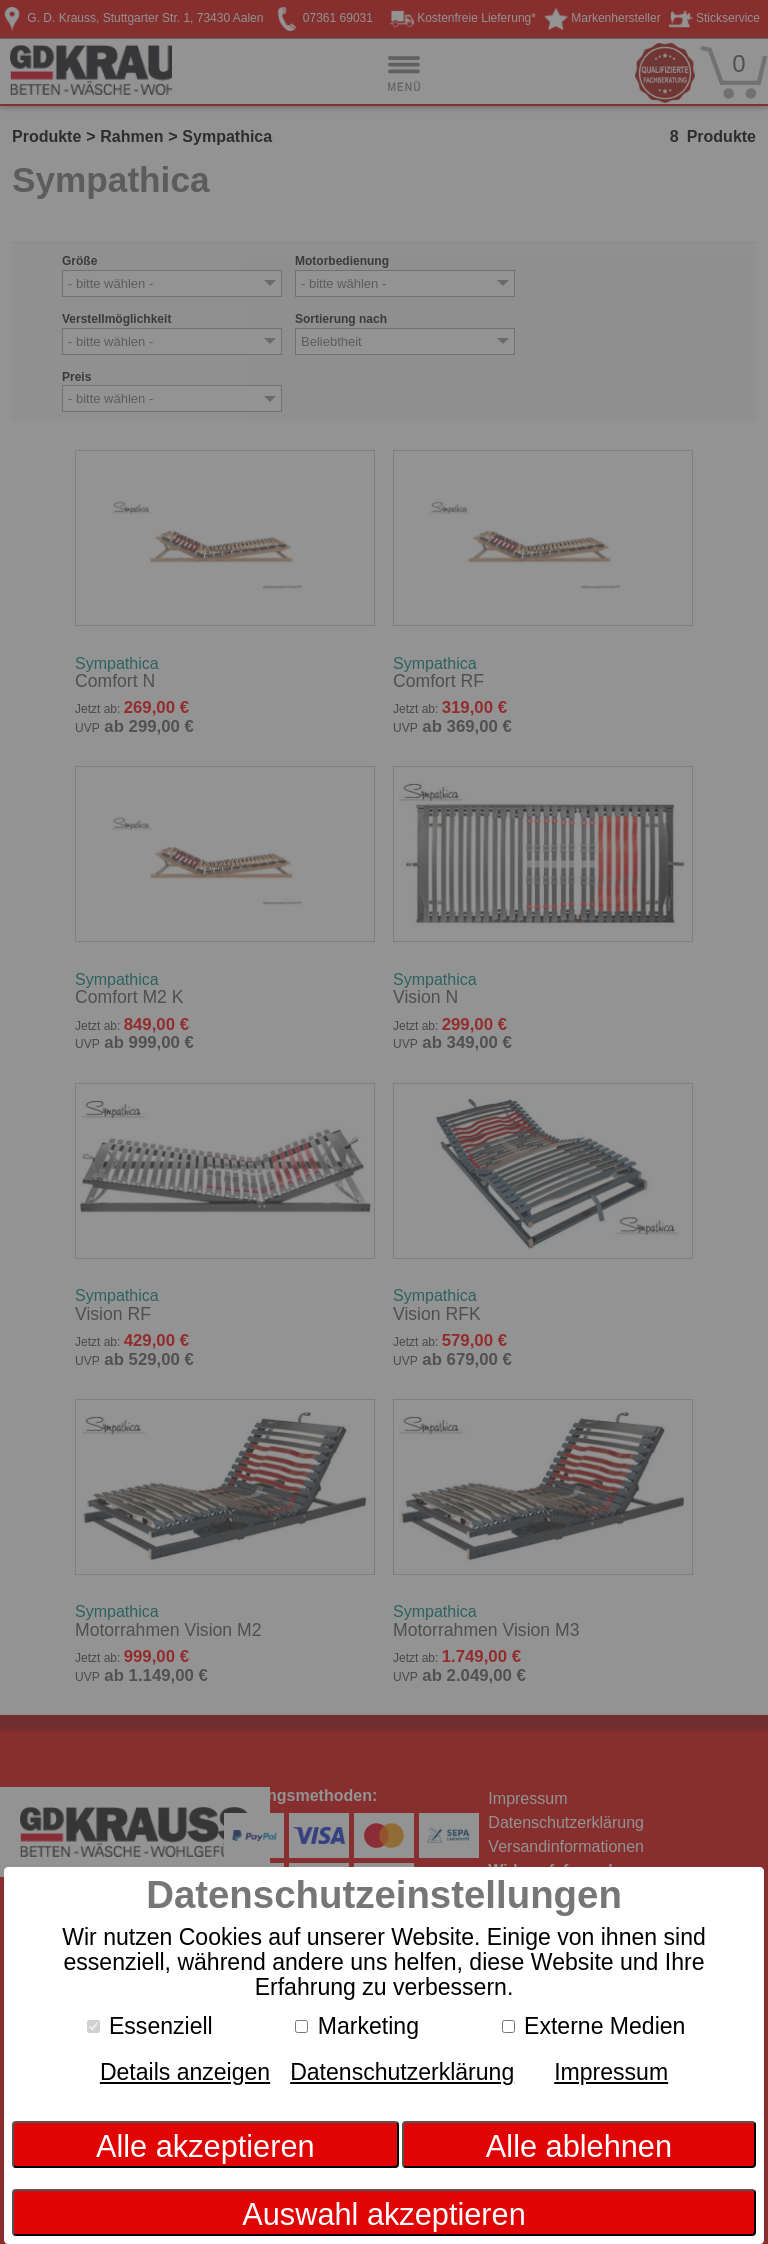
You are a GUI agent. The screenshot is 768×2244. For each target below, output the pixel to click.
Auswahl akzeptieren (383, 2214)
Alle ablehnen (579, 2146)
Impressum (611, 2072)
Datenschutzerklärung (402, 2072)
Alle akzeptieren (205, 2146)
